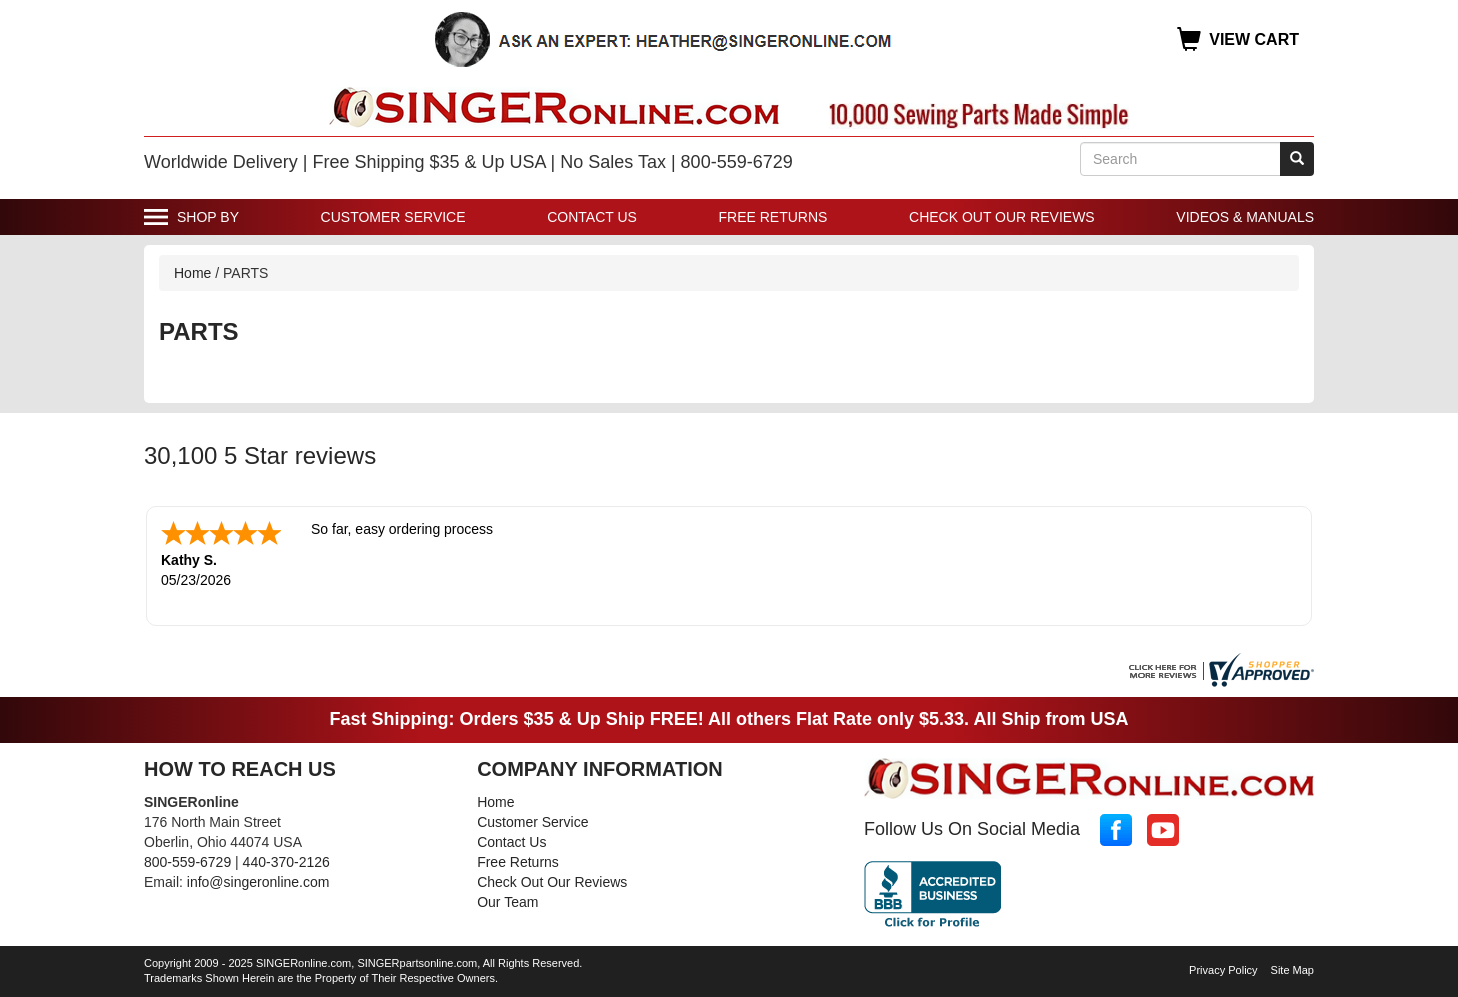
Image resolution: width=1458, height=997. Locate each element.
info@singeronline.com (258, 882)
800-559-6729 (187, 862)
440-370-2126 (286, 862)
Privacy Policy (1223, 970)
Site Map (1292, 970)
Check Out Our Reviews (1002, 217)
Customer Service (393, 217)
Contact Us (592, 217)
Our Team (507, 902)
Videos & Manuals (1245, 217)
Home (192, 273)
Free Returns (773, 217)
